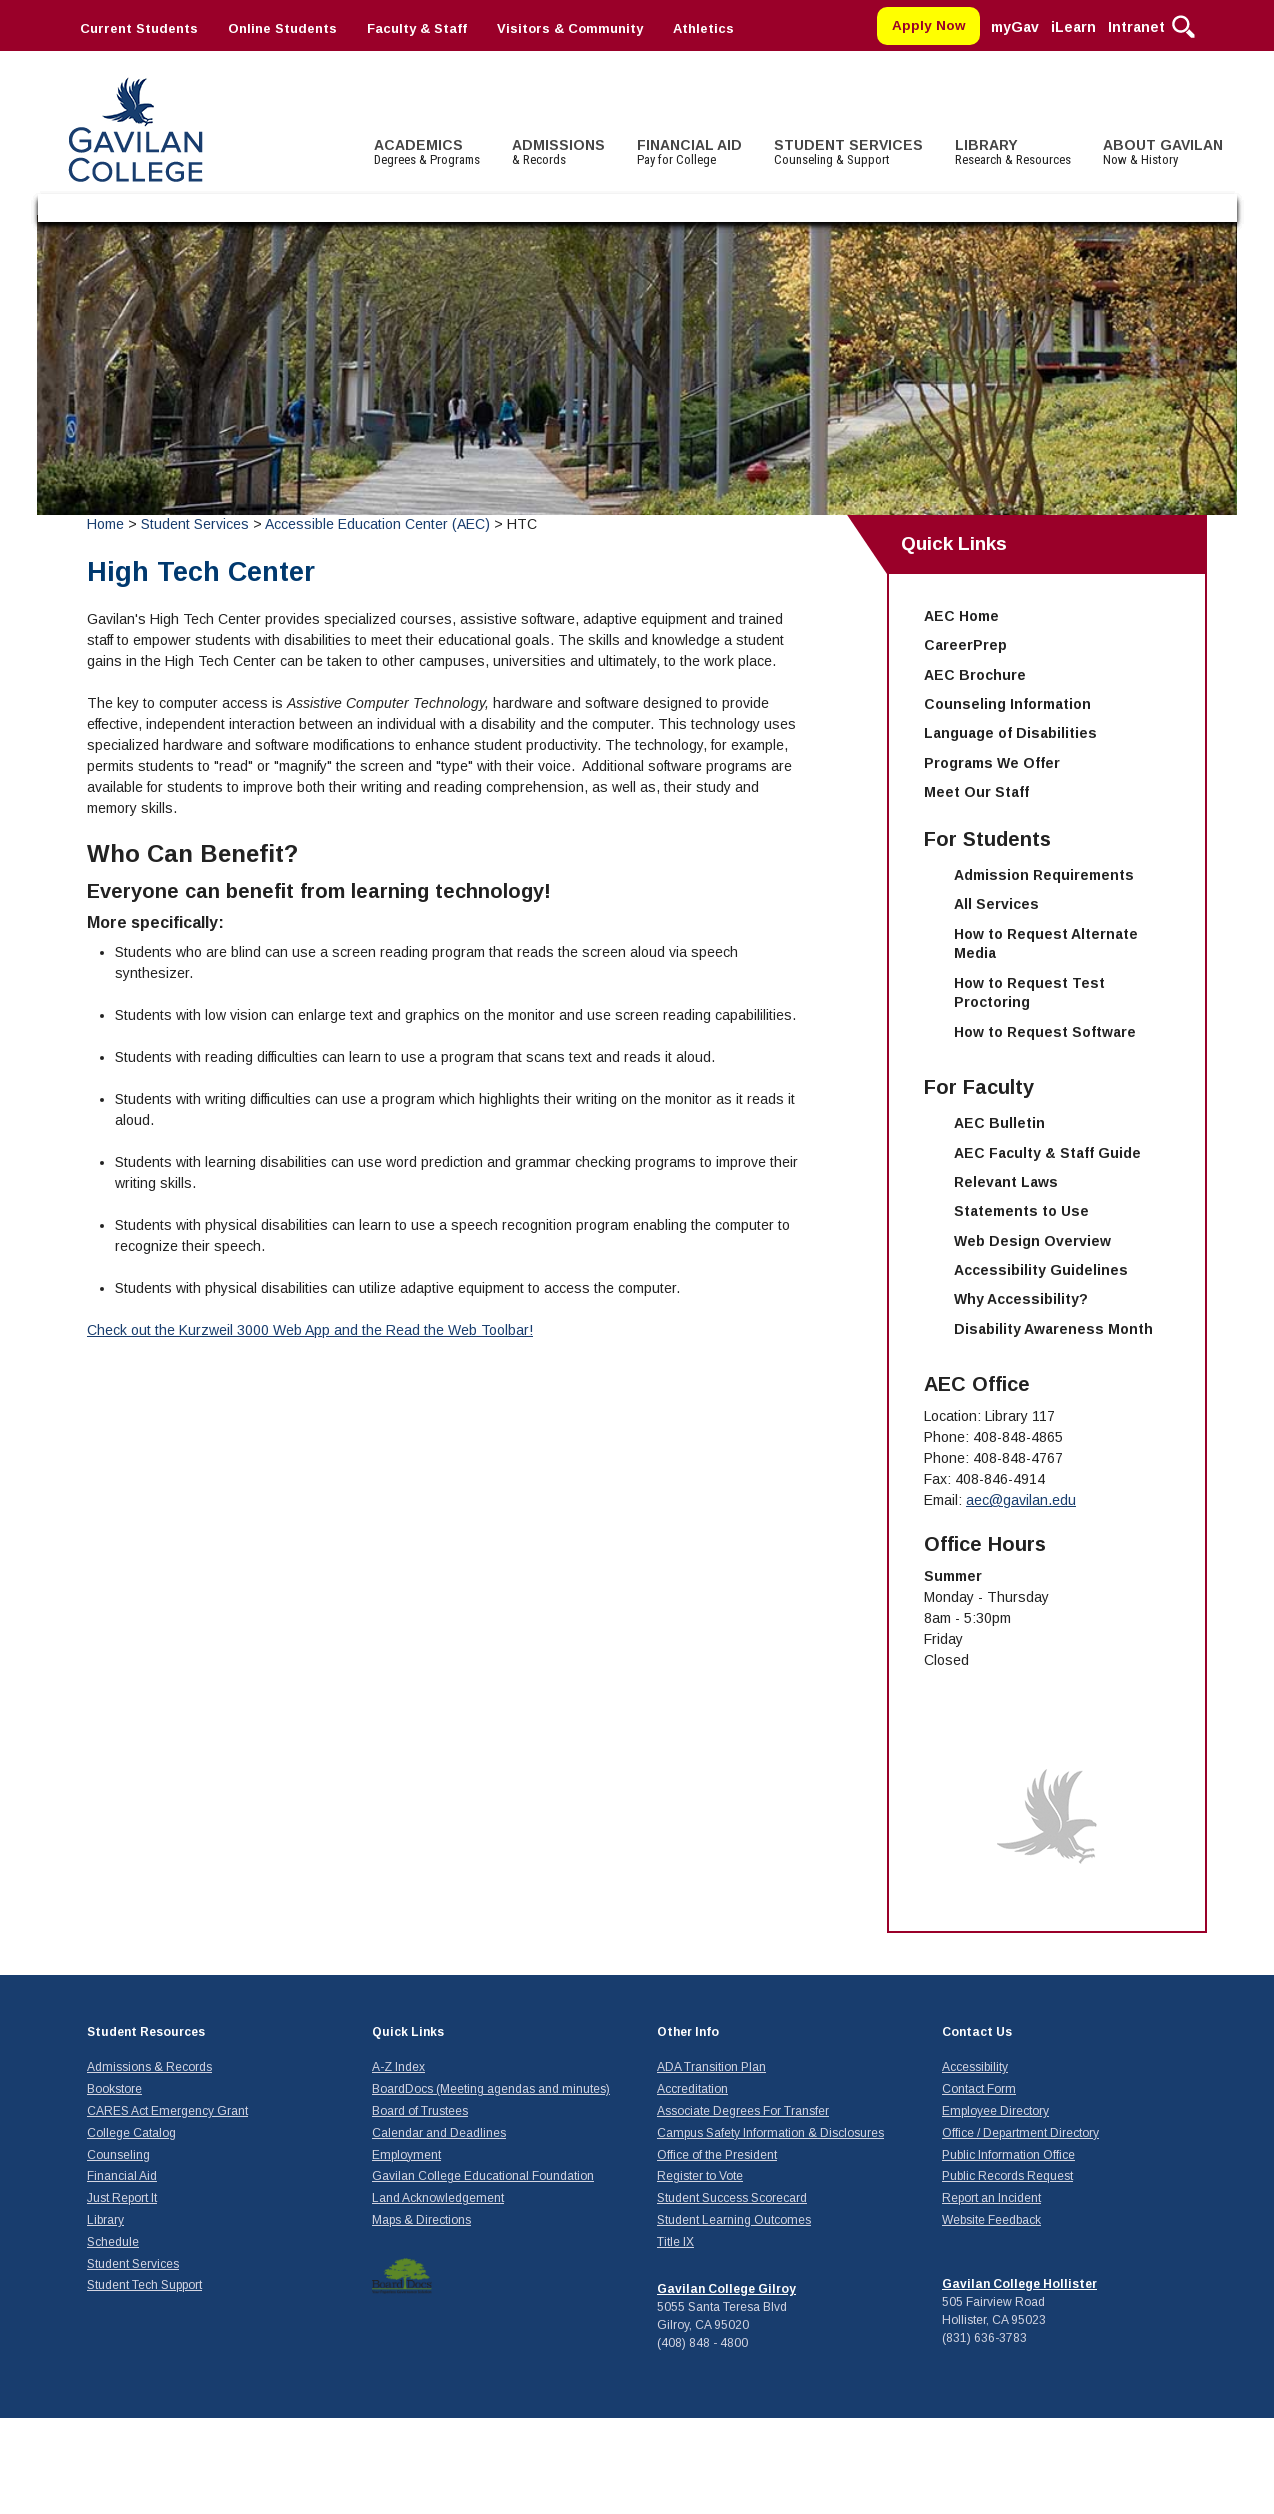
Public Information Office (1008, 2155)
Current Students (139, 28)
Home (105, 524)
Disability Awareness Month (1053, 1329)
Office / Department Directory (1020, 2133)
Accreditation (692, 2089)
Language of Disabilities (1010, 733)
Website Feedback (991, 2220)
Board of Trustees (420, 2111)
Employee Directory (995, 2111)
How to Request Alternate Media (1046, 944)
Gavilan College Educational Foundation (483, 2176)
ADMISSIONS (558, 152)
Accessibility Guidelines (1041, 1270)
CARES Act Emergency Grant (167, 2111)
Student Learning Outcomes (734, 2220)
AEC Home (961, 616)
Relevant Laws (1006, 1182)
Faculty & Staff (417, 28)
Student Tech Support (144, 2285)
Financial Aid (122, 2176)
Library (105, 2220)
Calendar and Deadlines (439, 2133)
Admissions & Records (149, 2067)
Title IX (675, 2242)
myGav (1015, 27)
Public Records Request (1007, 2176)
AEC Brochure (975, 675)
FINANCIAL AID (689, 152)
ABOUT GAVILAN (1163, 152)
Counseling (118, 2155)
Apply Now (929, 25)
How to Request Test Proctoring (1029, 993)
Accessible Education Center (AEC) (377, 524)
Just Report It (122, 2198)
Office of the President (717, 2155)
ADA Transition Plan (711, 2067)
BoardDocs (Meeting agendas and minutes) (491, 2089)
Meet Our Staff (976, 792)
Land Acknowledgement (438, 2198)
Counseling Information (1007, 704)
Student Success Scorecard (732, 2198)
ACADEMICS (427, 152)
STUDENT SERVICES (848, 152)
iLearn (1073, 27)
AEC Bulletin (999, 1123)
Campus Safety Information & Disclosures (770, 2133)
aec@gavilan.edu (1021, 1500)
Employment (406, 2155)
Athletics (703, 28)
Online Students (282, 28)
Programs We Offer (992, 763)
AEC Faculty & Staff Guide (1047, 1153)
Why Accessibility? (1021, 1299)
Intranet (1136, 27)
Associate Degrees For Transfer (743, 2111)
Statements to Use (1021, 1211)
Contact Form (979, 2089)
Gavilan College (135, 127)
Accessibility (975, 2067)
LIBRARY (1013, 152)
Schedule (113, 2242)
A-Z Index (398, 2067)
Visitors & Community (570, 28)
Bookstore (114, 2089)
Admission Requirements (1044, 875)
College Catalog (131, 2133)
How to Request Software (1045, 1032)
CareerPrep (965, 645)
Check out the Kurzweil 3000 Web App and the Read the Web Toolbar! (310, 1330)
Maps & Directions (421, 2220)
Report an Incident (991, 2198)
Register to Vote (700, 2176)
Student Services (197, 524)
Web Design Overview (1032, 1241)
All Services (996, 904)
